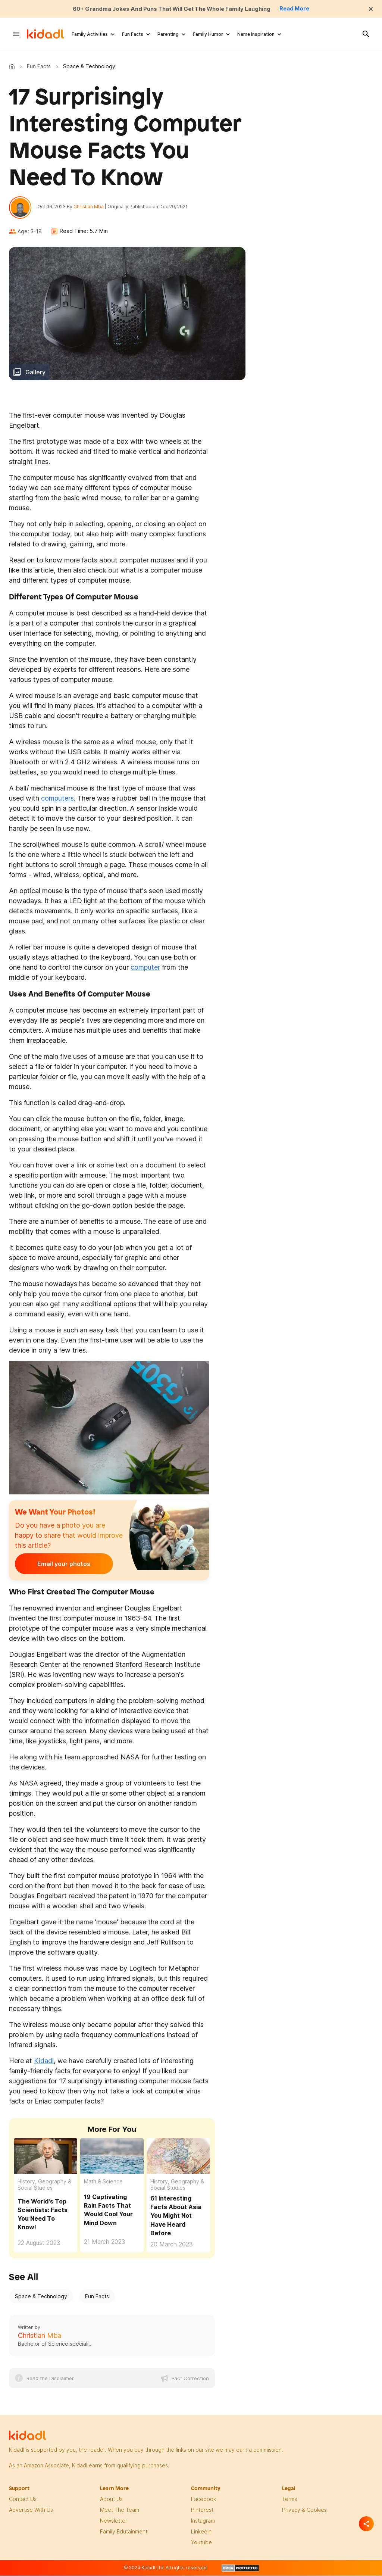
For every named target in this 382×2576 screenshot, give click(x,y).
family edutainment (123, 2533)
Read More (302, 8)
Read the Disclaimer (50, 2380)
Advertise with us (31, 2511)
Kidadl (13, 66)
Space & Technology (41, 2298)
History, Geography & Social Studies (44, 2186)
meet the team (119, 2511)
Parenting (168, 34)
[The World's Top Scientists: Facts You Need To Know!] (45, 2158)
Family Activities (90, 34)
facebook (203, 2500)
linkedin (201, 2533)
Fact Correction (190, 2380)
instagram (203, 2522)
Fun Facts (132, 34)
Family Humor (208, 34)
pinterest (202, 2511)
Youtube (201, 2544)
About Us (111, 2500)
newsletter (113, 2522)
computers (57, 800)
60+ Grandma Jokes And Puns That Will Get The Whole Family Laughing (171, 8)
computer (145, 969)
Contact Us (23, 2500)
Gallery (35, 373)
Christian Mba (90, 207)
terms (289, 2500)
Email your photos (61, 1565)
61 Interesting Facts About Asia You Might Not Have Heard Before (175, 2217)
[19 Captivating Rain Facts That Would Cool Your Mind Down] (112, 2158)
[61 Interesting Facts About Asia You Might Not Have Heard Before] (178, 2158)
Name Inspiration (256, 34)
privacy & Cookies (304, 2511)
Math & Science (103, 2183)
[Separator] (366, 2523)
